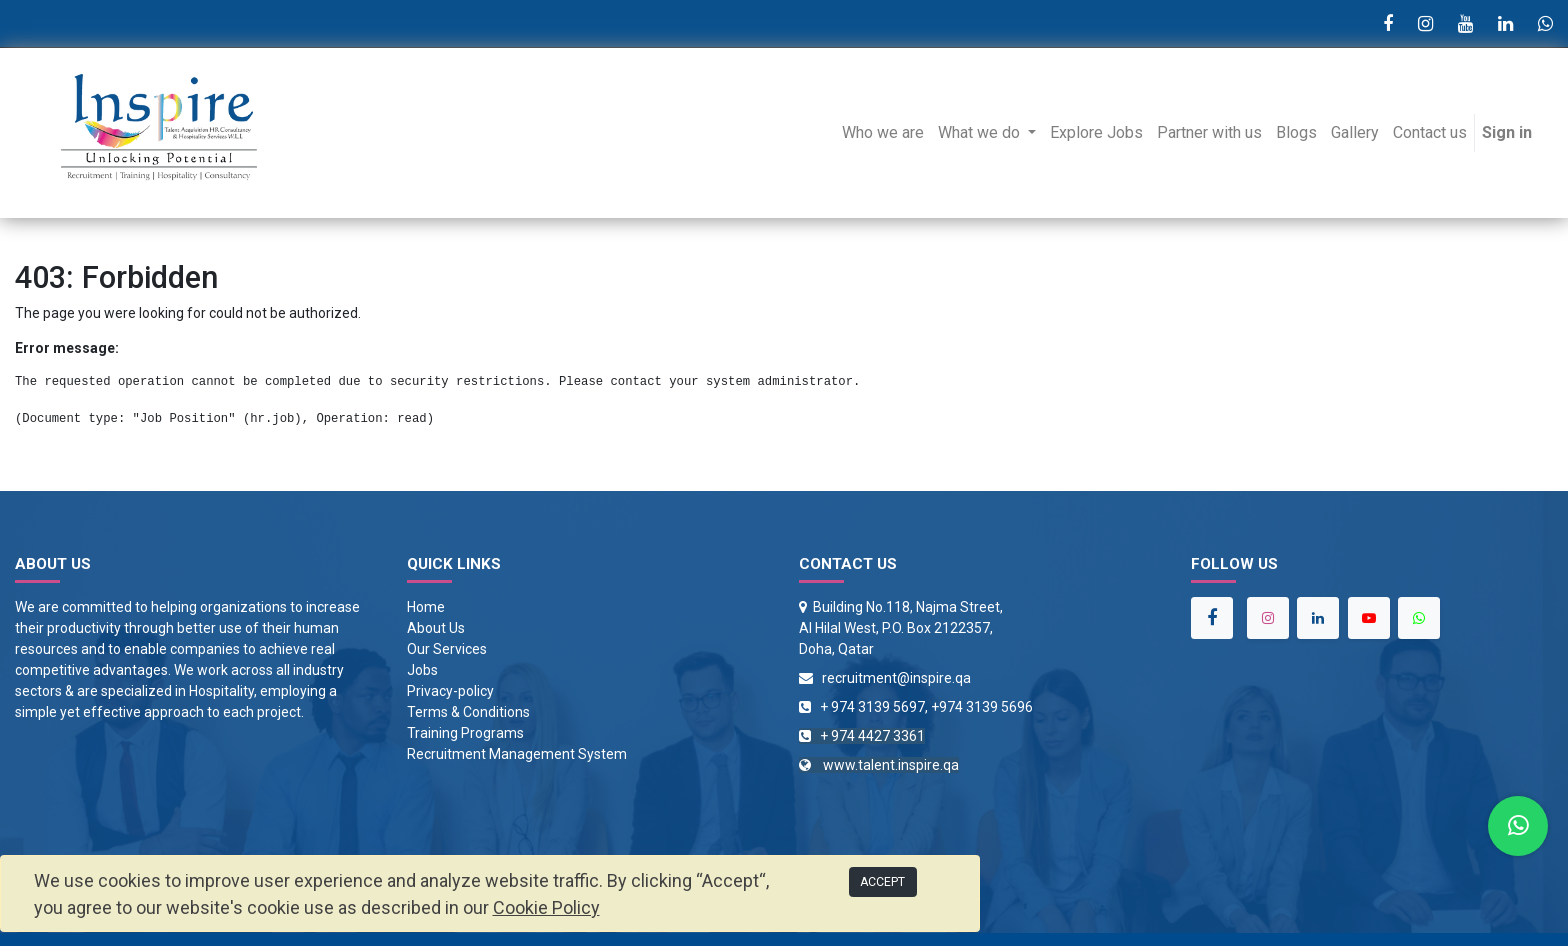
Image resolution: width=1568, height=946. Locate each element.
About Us (436, 628)
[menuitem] (883, 133)
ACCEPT (882, 882)
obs (426, 670)
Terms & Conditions (468, 712)
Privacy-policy (450, 691)
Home (426, 607)
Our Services (447, 649)
